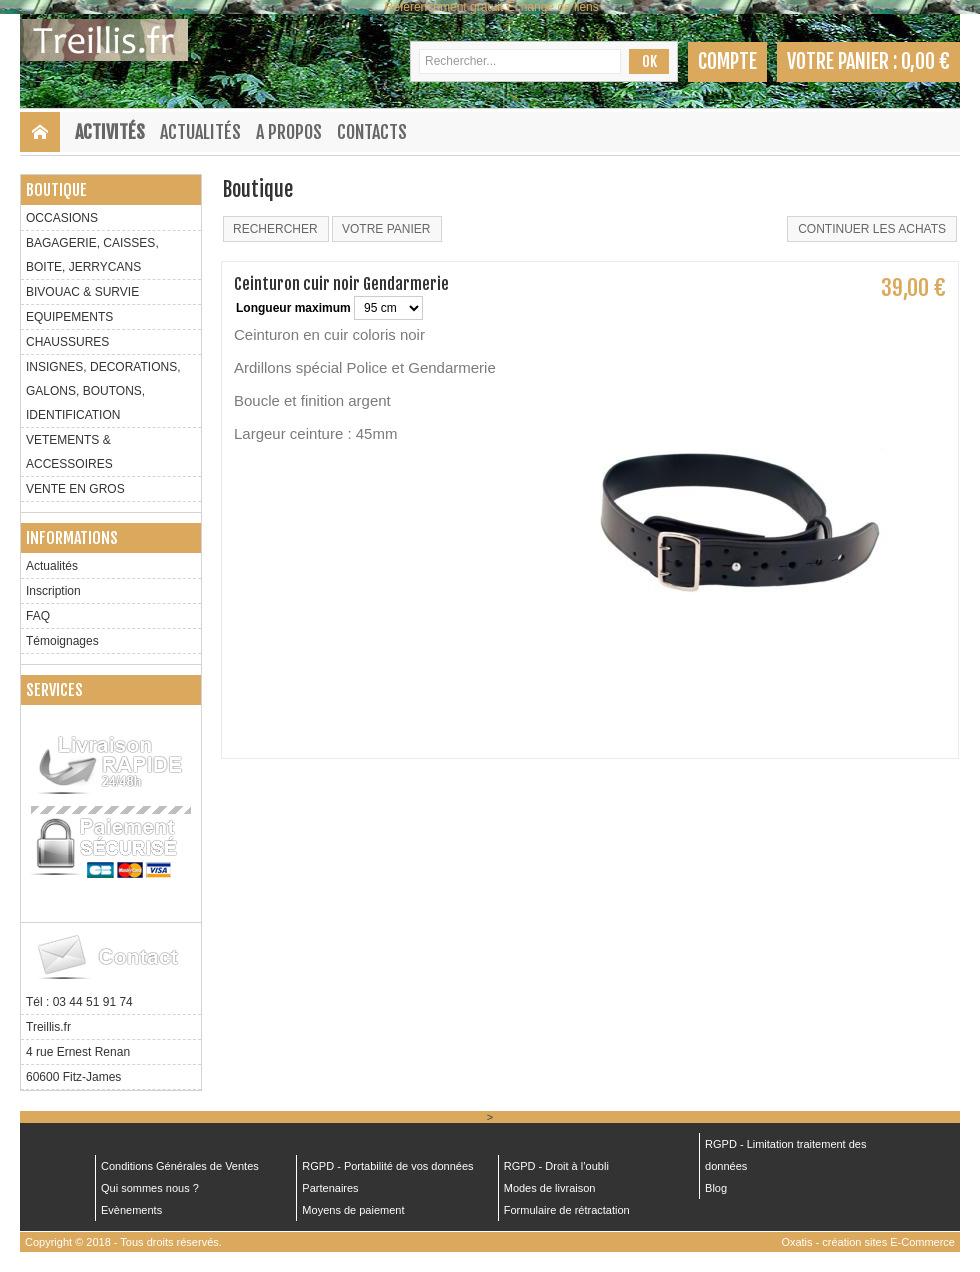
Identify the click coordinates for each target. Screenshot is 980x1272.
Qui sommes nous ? (150, 1188)
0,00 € (925, 61)
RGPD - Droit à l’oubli (556, 1166)
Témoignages (62, 641)
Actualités (200, 132)
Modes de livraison (550, 1188)
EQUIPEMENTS (69, 317)
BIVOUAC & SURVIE (82, 292)
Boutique (56, 190)
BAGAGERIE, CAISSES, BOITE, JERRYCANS (92, 255)
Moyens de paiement (353, 1210)
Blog (716, 1188)
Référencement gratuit (444, 7)
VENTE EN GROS (75, 489)
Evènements (131, 1210)
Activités (110, 132)
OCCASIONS (62, 218)
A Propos (289, 132)
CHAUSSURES (67, 342)
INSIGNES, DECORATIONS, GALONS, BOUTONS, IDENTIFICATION (103, 391)
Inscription (53, 591)
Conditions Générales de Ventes (180, 1166)
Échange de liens (553, 7)
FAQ (38, 616)
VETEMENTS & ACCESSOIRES (69, 452)
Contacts (372, 132)
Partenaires (330, 1188)
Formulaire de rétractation (567, 1210)
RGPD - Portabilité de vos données (387, 1166)
